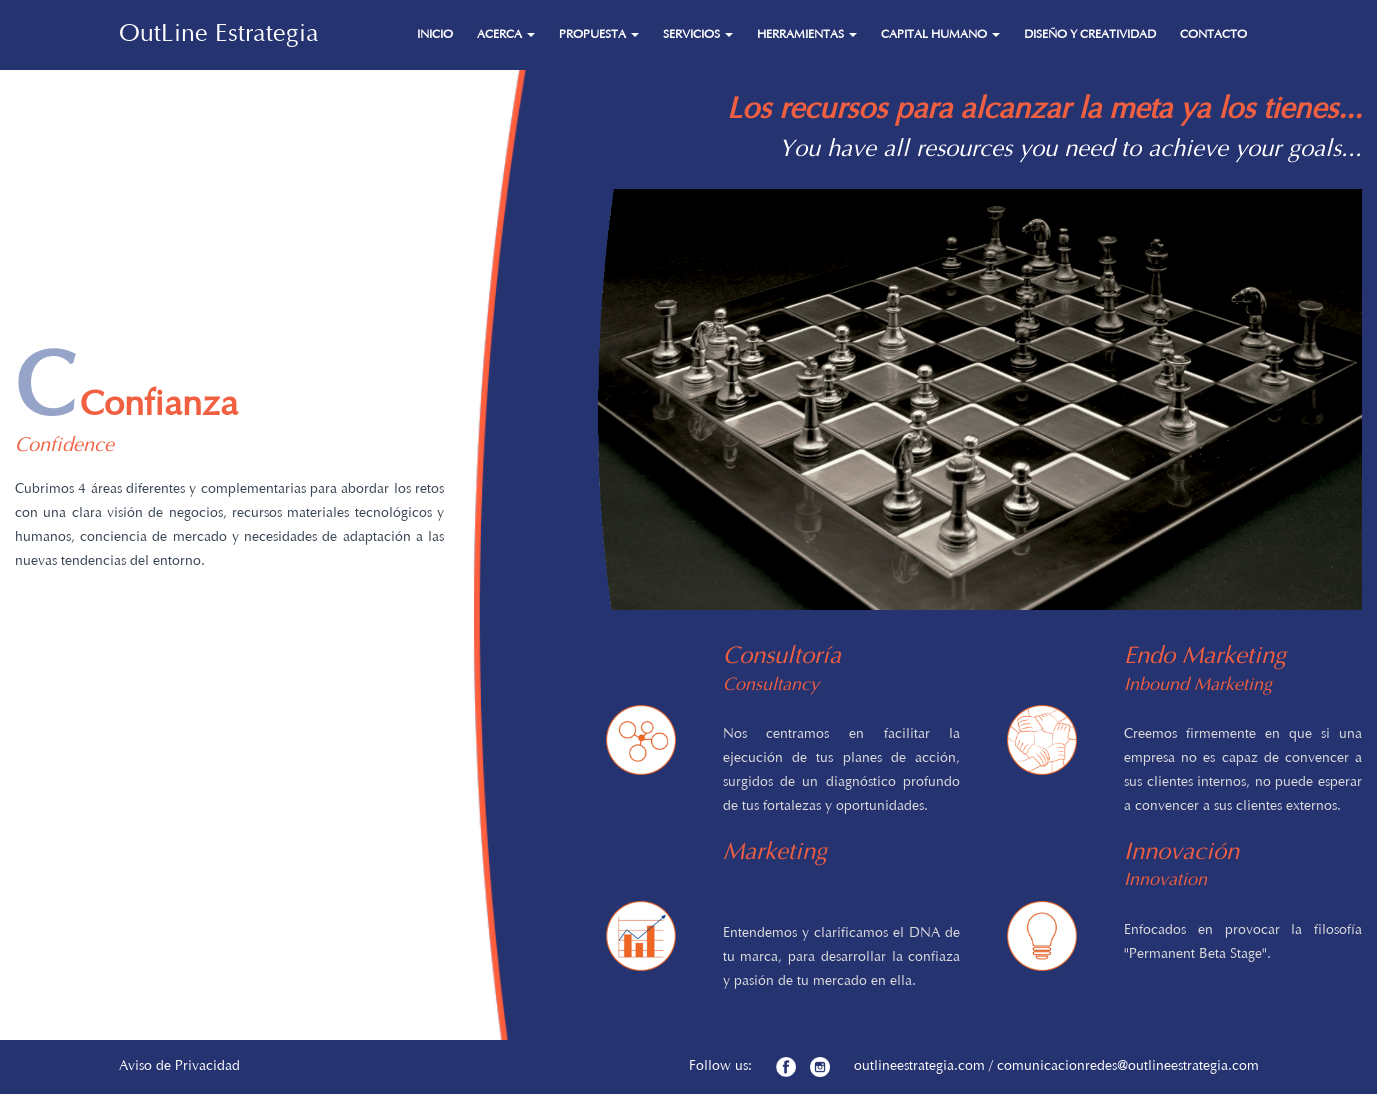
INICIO (435, 35)
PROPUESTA (599, 35)
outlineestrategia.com (919, 1067)
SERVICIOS (698, 35)
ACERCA (506, 35)
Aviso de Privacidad (179, 1067)
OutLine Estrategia (219, 35)
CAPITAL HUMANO (940, 35)
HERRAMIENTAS (807, 35)
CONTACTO (1213, 35)
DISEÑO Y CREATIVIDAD (1090, 35)
